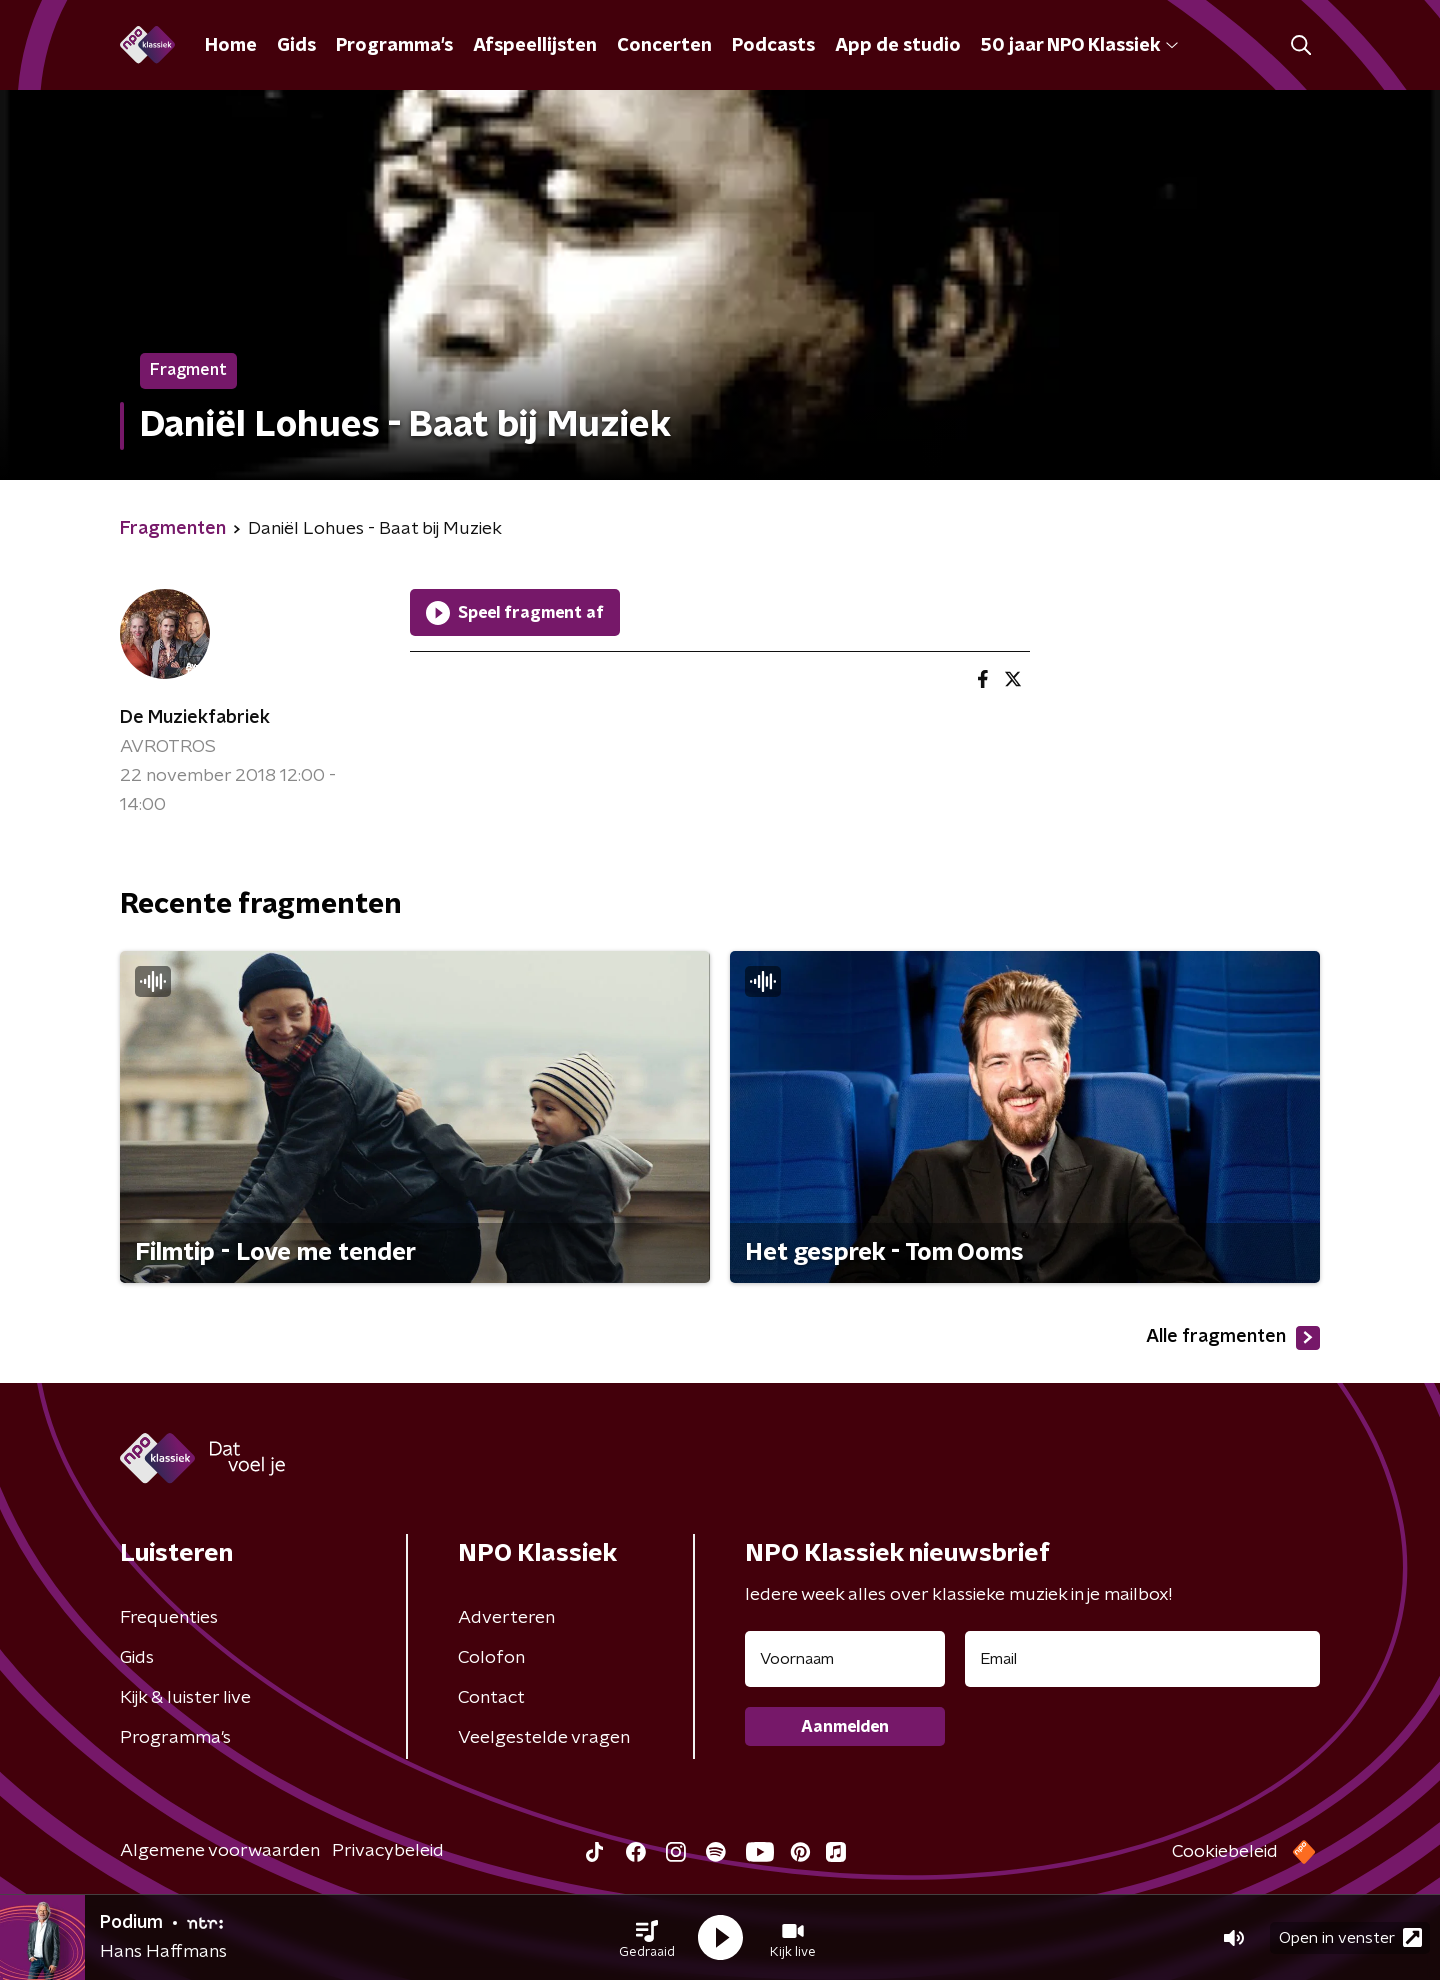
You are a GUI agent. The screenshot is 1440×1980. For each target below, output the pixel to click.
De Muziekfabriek (195, 718)
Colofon (491, 1658)
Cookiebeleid (1225, 1852)
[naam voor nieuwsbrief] (845, 1659)
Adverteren (506, 1618)
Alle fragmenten (1233, 1338)
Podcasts (773, 46)
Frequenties (169, 1618)
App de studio (898, 46)
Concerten (664, 46)
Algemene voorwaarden (220, 1851)
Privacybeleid (388, 1851)
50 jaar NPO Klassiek (1079, 46)
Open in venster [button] (1350, 1937)
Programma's (394, 46)
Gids (296, 46)
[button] (647, 1938)
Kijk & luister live (185, 1698)
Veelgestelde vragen (544, 1738)
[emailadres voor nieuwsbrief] (1142, 1659)
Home (231, 46)
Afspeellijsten (535, 46)
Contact (491, 1698)
